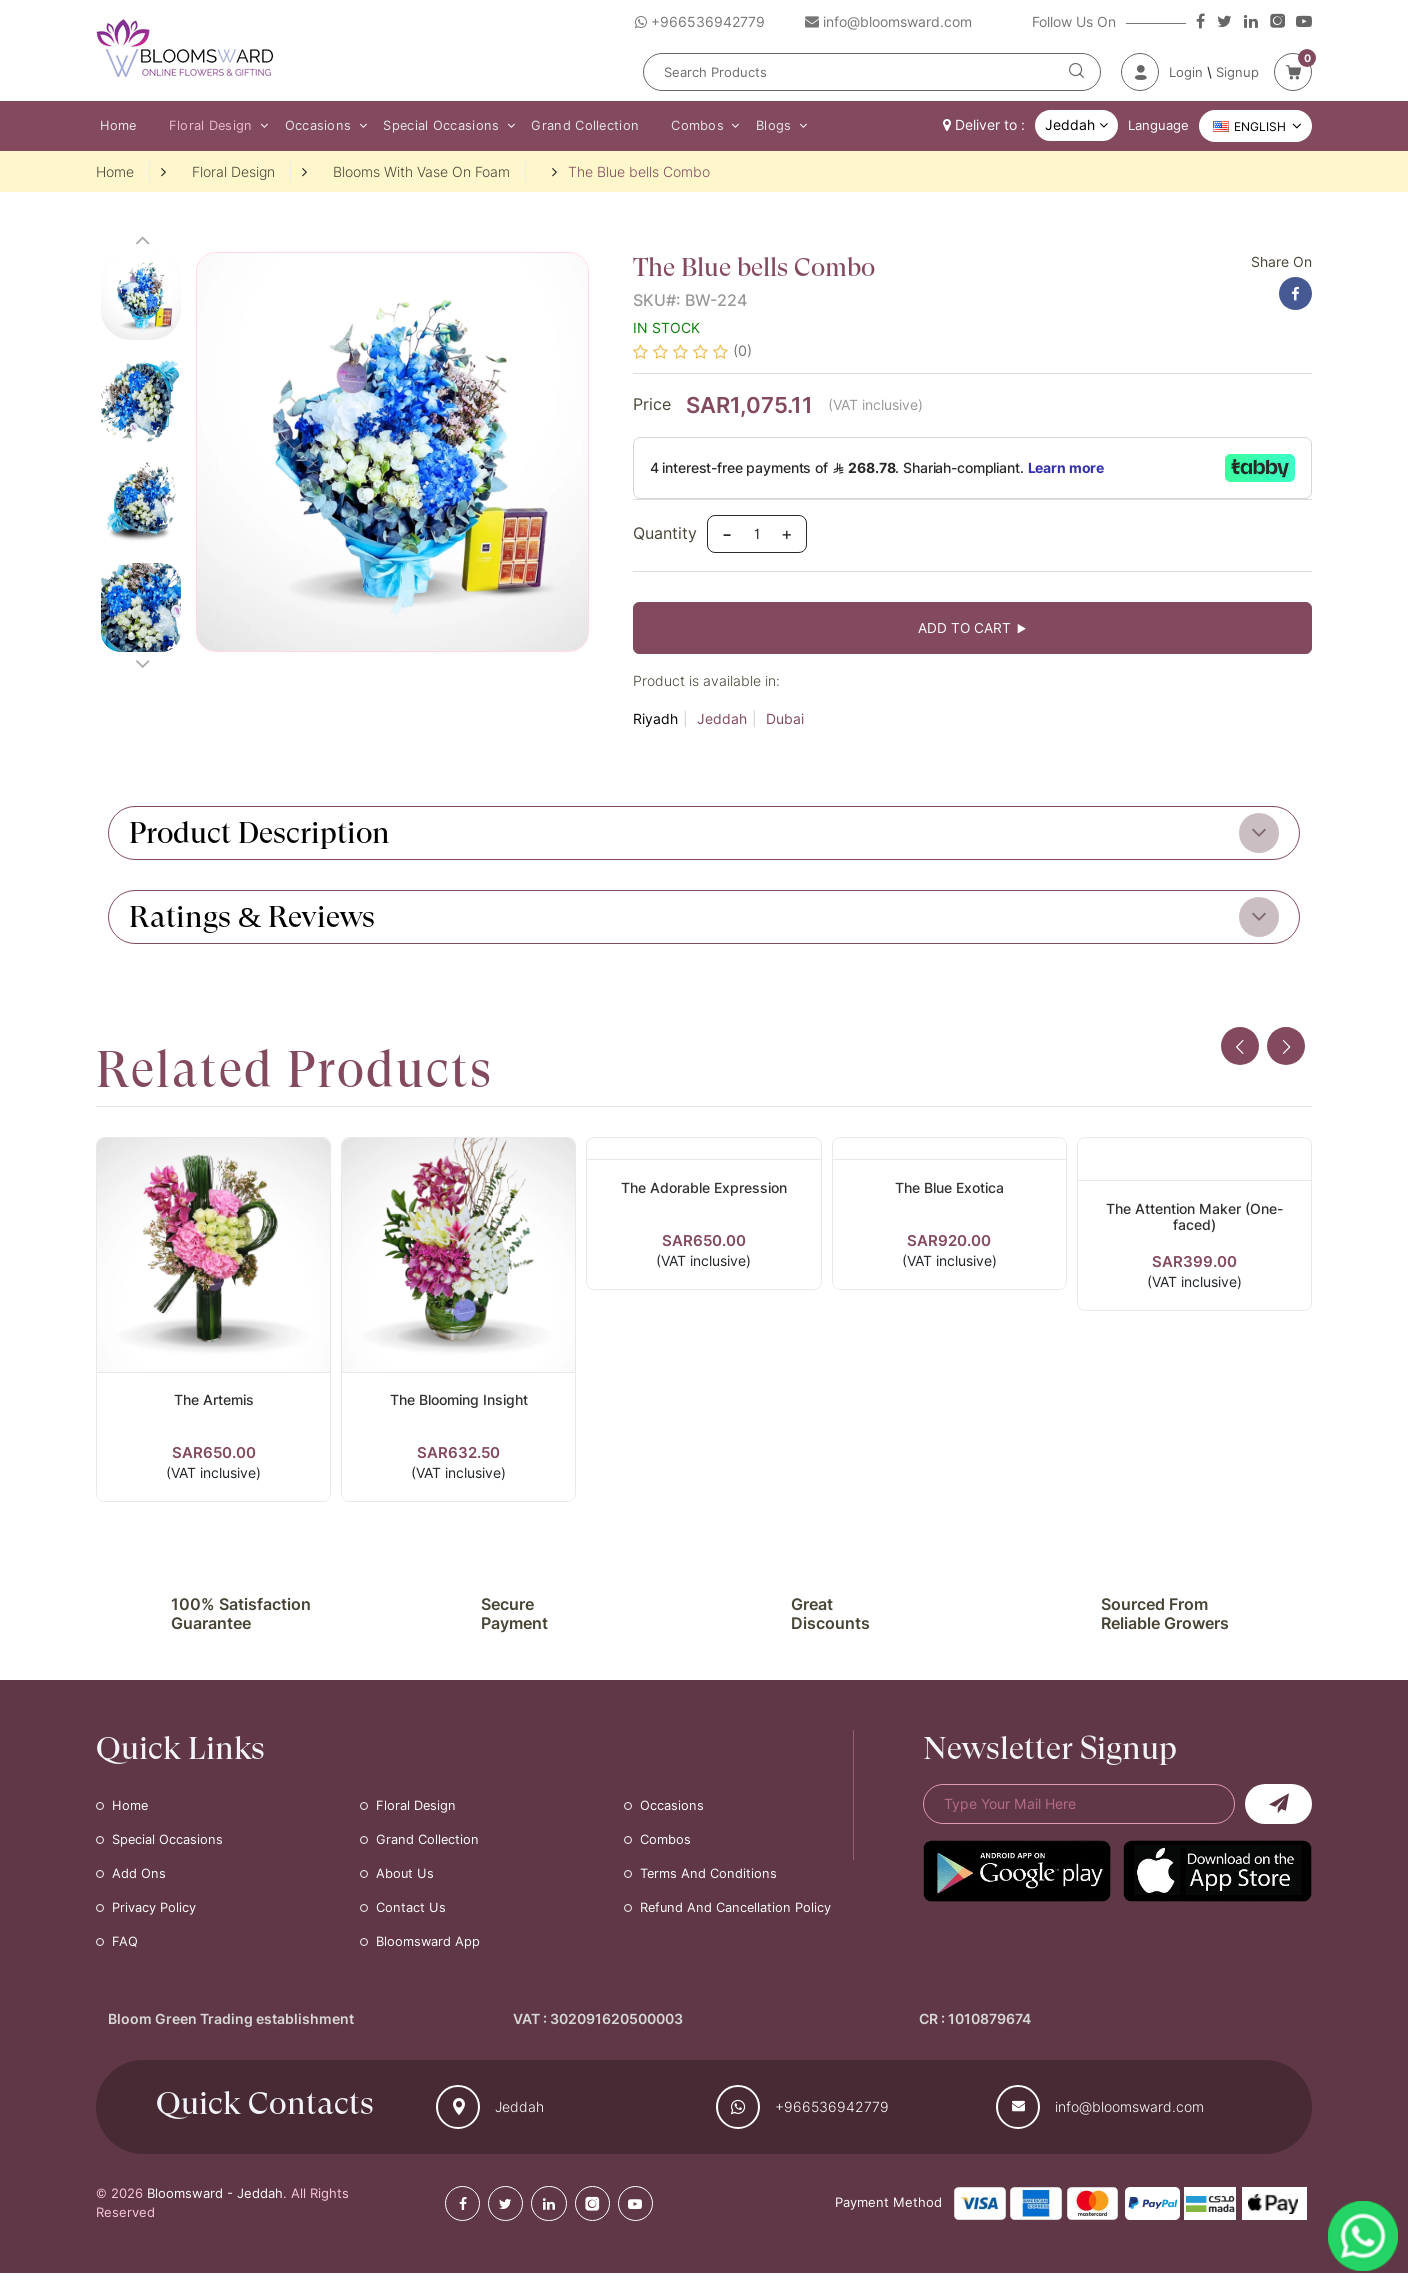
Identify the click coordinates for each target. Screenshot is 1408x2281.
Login (1186, 72)
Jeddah (722, 724)
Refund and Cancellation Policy (737, 1916)
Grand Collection (569, 126)
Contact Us (411, 1916)
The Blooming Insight (459, 1405)
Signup (1237, 72)
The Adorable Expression (704, 1193)
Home (115, 126)
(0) (742, 353)
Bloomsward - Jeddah (215, 2201)
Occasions (308, 126)
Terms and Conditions (709, 1882)
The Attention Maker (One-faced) (1194, 1223)
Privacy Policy (154, 1916)
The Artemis (214, 1405)
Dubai (785, 724)
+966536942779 (832, 2115)
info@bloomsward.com (1129, 2115)
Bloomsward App (428, 1950)
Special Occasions (428, 126)
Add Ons (139, 1882)
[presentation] (1237, 1053)
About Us (405, 1882)
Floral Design (204, 126)
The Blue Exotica (949, 1193)
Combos (678, 126)
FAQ (125, 1950)
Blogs (751, 126)
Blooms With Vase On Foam (421, 173)
